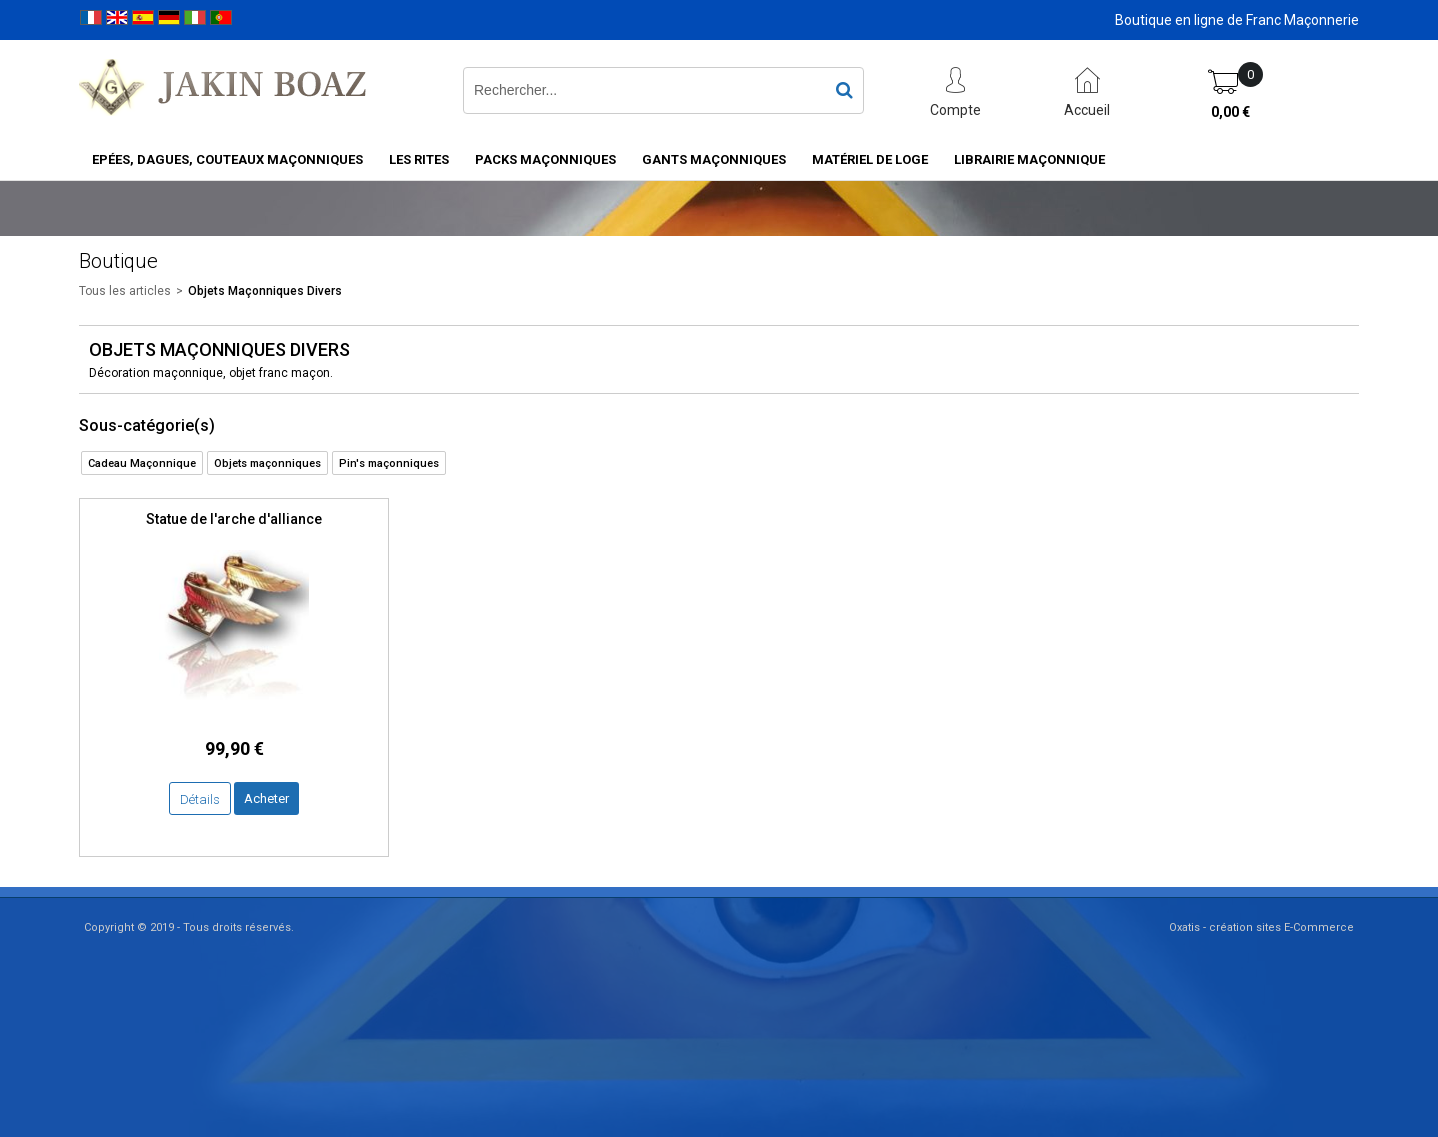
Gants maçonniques (714, 159)
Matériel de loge (870, 159)
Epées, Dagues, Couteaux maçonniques (227, 159)
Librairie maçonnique (1029, 159)
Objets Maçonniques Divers (265, 291)
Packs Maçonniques (545, 159)
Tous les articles (125, 291)
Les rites (419, 159)
